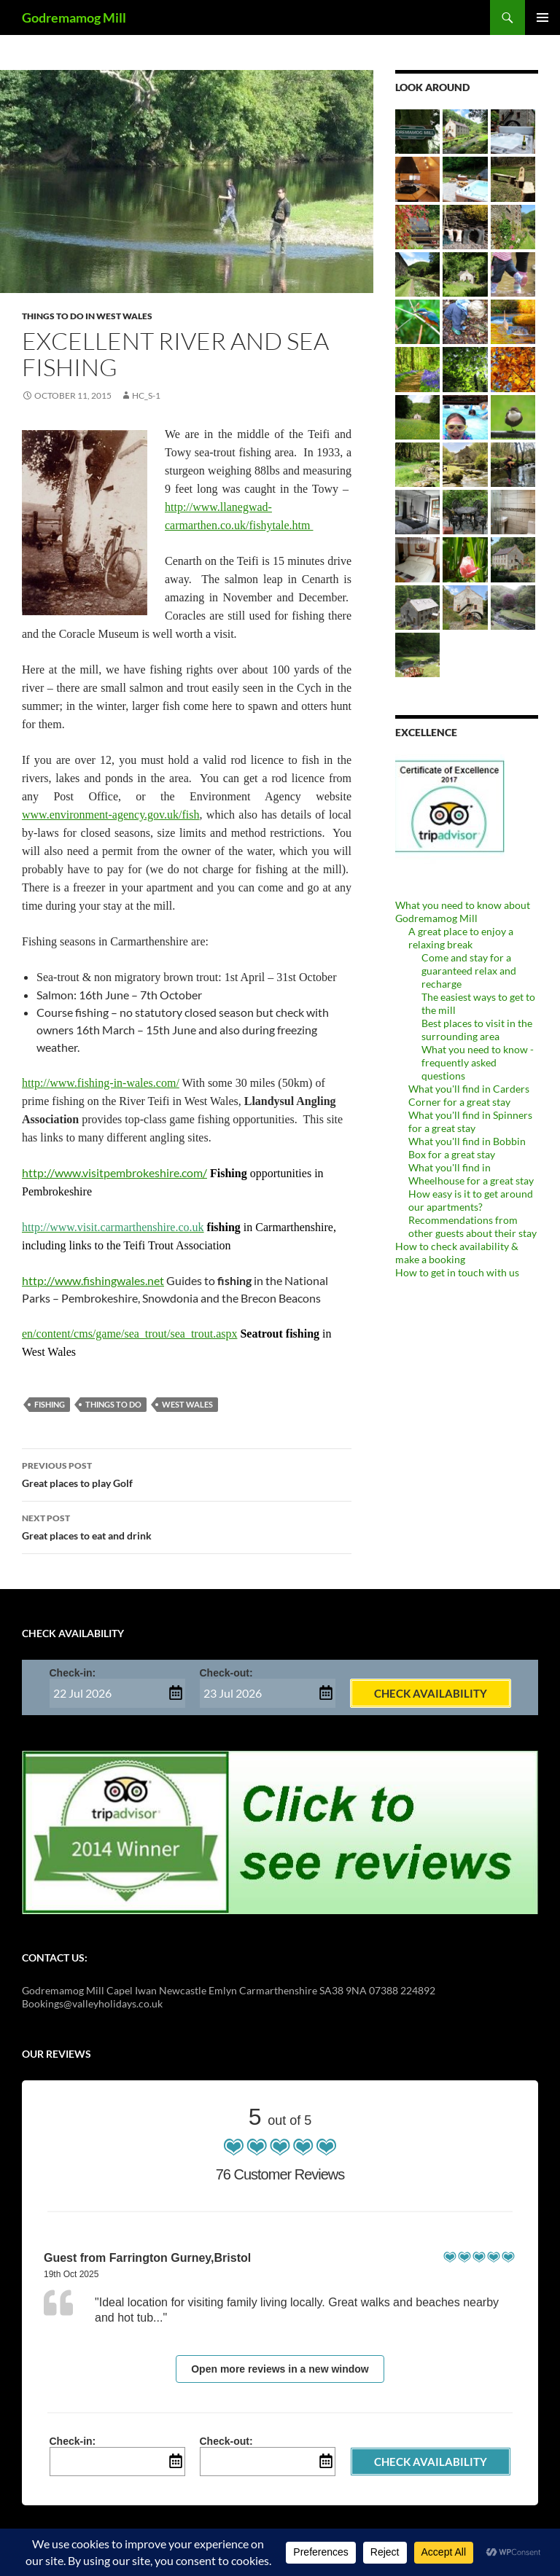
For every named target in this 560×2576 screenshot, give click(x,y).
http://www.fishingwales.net (93, 1280)
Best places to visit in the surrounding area (476, 1029)
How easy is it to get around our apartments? (470, 1200)
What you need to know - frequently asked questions (477, 1062)
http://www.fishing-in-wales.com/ (100, 1083)
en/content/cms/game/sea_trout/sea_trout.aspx (129, 1333)
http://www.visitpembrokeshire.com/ (114, 1172)
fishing (49, 1404)
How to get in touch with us (457, 1272)
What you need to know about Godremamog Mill (462, 911)
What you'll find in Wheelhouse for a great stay (471, 1174)
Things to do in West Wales (87, 316)
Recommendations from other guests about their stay (472, 1226)
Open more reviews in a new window (280, 2369)
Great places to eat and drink (186, 1526)
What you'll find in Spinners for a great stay (470, 1121)
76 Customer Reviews (280, 2174)
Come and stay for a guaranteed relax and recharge (468, 970)
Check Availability (430, 1693)
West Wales (187, 1404)
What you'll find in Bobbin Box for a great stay (467, 1147)
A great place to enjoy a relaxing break (460, 938)
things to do (113, 1404)
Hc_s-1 (146, 395)
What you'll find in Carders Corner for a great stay (468, 1095)
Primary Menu (542, 17)
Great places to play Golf (186, 1473)
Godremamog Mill (74, 17)
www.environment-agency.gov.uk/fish (111, 814)
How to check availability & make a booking (456, 1252)
